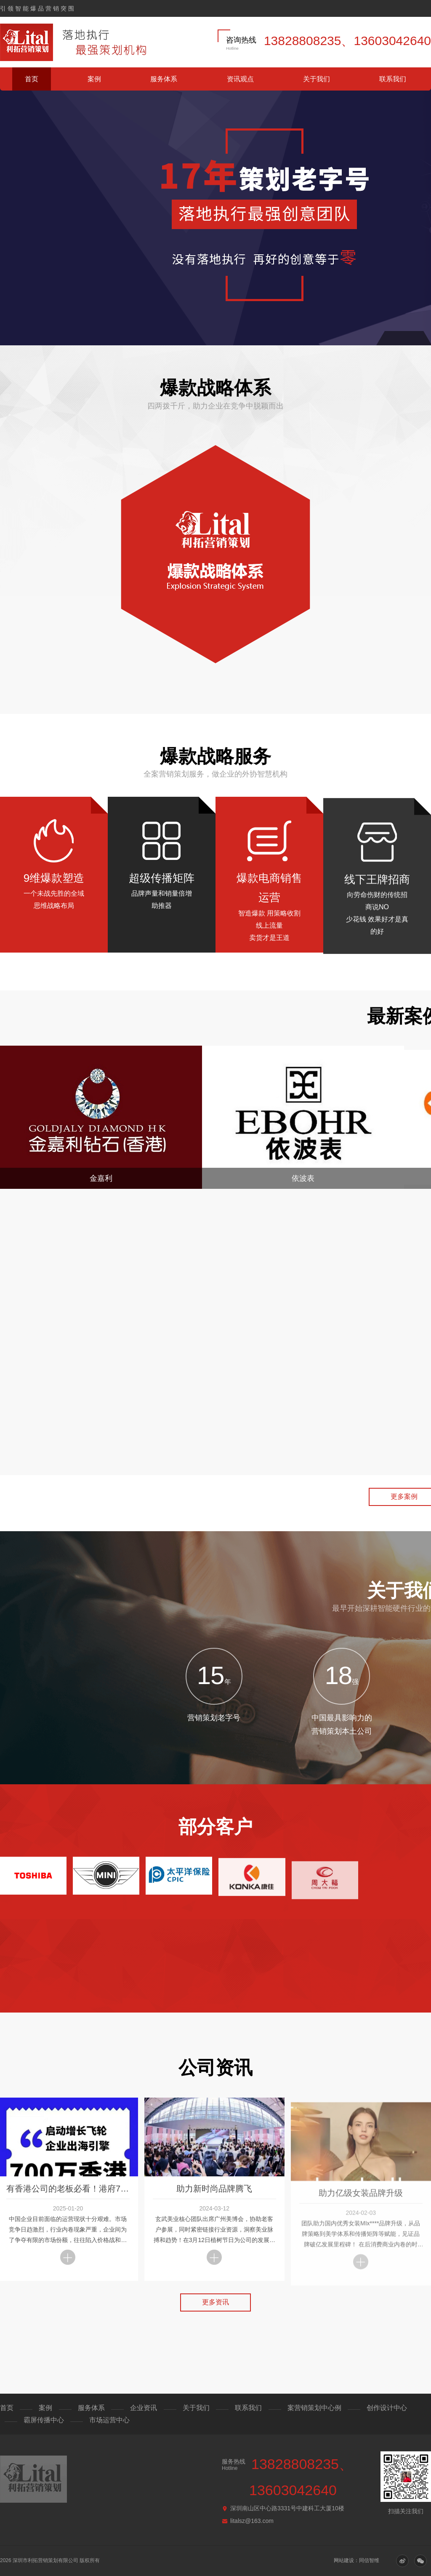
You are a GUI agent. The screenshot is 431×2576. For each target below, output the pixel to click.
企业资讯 (143, 2407)
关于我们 (316, 79)
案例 (94, 79)
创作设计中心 (387, 2407)
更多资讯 (215, 2313)
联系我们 (392, 79)
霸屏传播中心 (44, 2420)
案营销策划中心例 (314, 2407)
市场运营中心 (109, 2420)
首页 (31, 79)
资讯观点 (240, 79)
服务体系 (163, 79)
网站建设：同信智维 (356, 2560)
